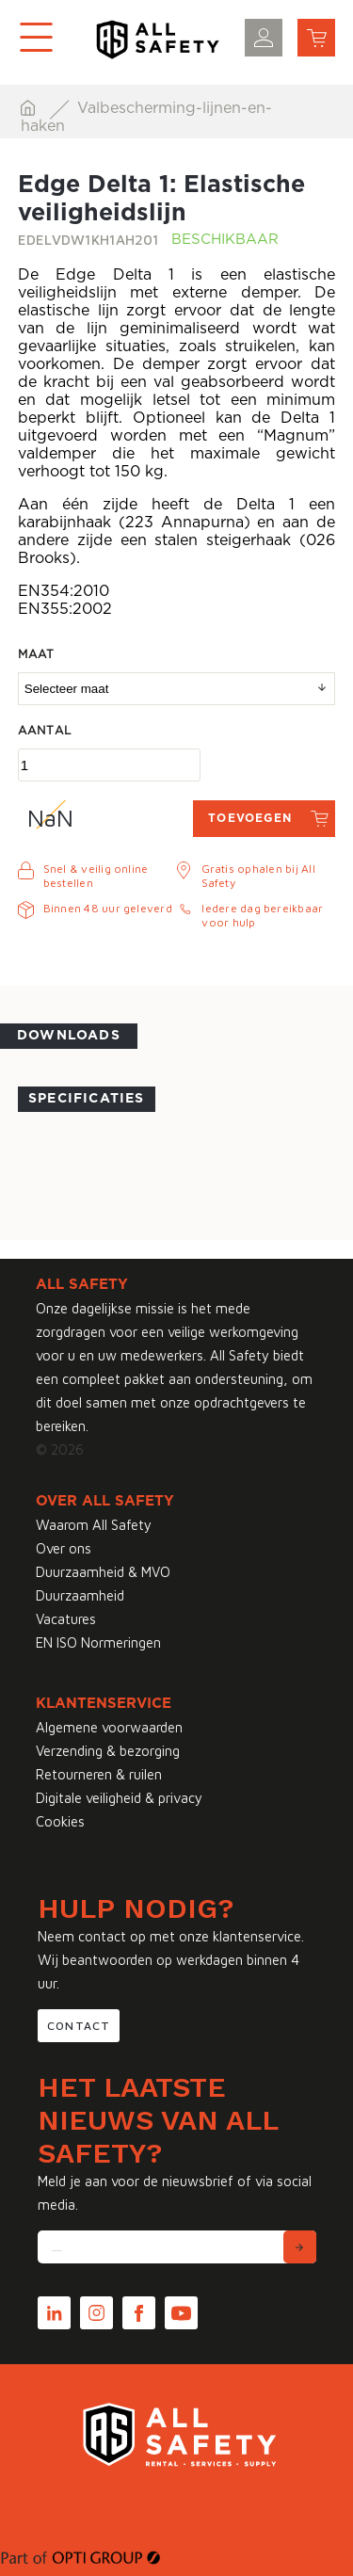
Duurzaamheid (80, 1595)
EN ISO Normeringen (98, 1642)
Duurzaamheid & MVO (103, 1572)
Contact (78, 2026)
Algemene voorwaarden (109, 1727)
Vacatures (66, 1619)
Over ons (63, 1548)
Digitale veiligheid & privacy (119, 1798)
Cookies (60, 1821)
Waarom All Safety (94, 1525)
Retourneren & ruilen (99, 1774)
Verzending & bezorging (108, 1751)
